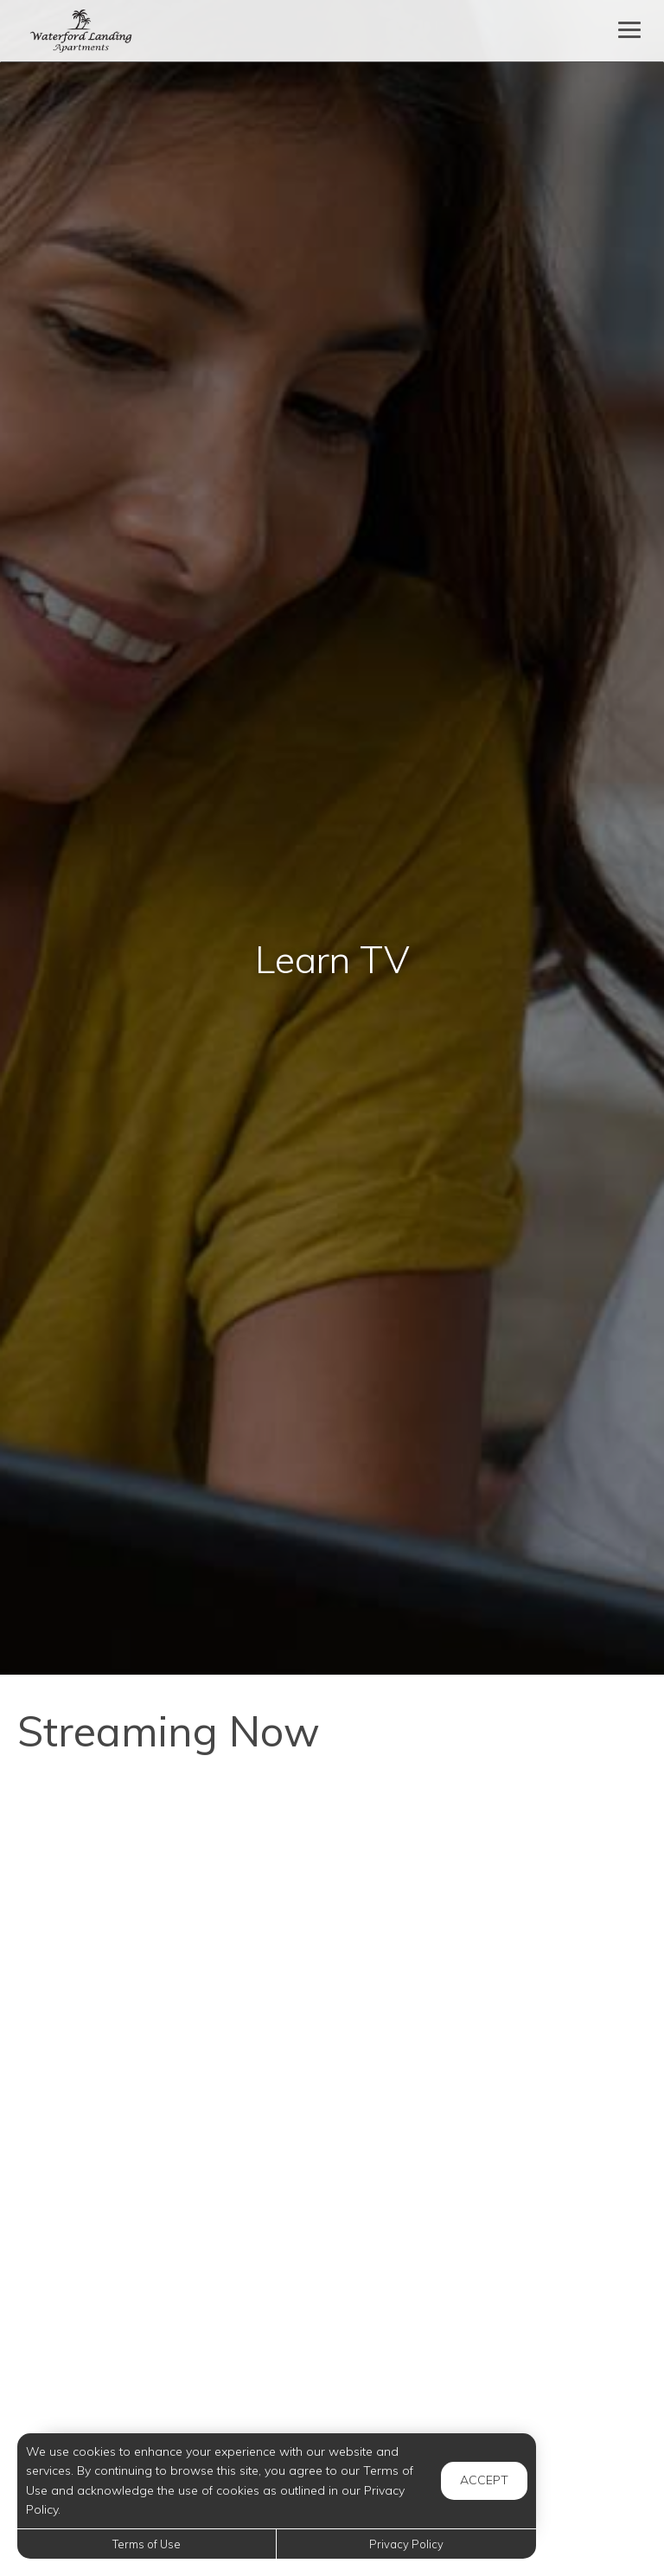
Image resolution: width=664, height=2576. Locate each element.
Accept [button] (484, 2480)
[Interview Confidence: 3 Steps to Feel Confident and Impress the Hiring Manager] (168, 1878)
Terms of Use (146, 2544)
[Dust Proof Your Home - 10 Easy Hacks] (168, 2262)
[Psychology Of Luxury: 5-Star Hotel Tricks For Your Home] (496, 1878)
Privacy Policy (406, 2544)
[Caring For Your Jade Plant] (496, 2262)
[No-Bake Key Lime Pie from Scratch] (168, 2070)
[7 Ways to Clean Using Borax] (496, 2070)
